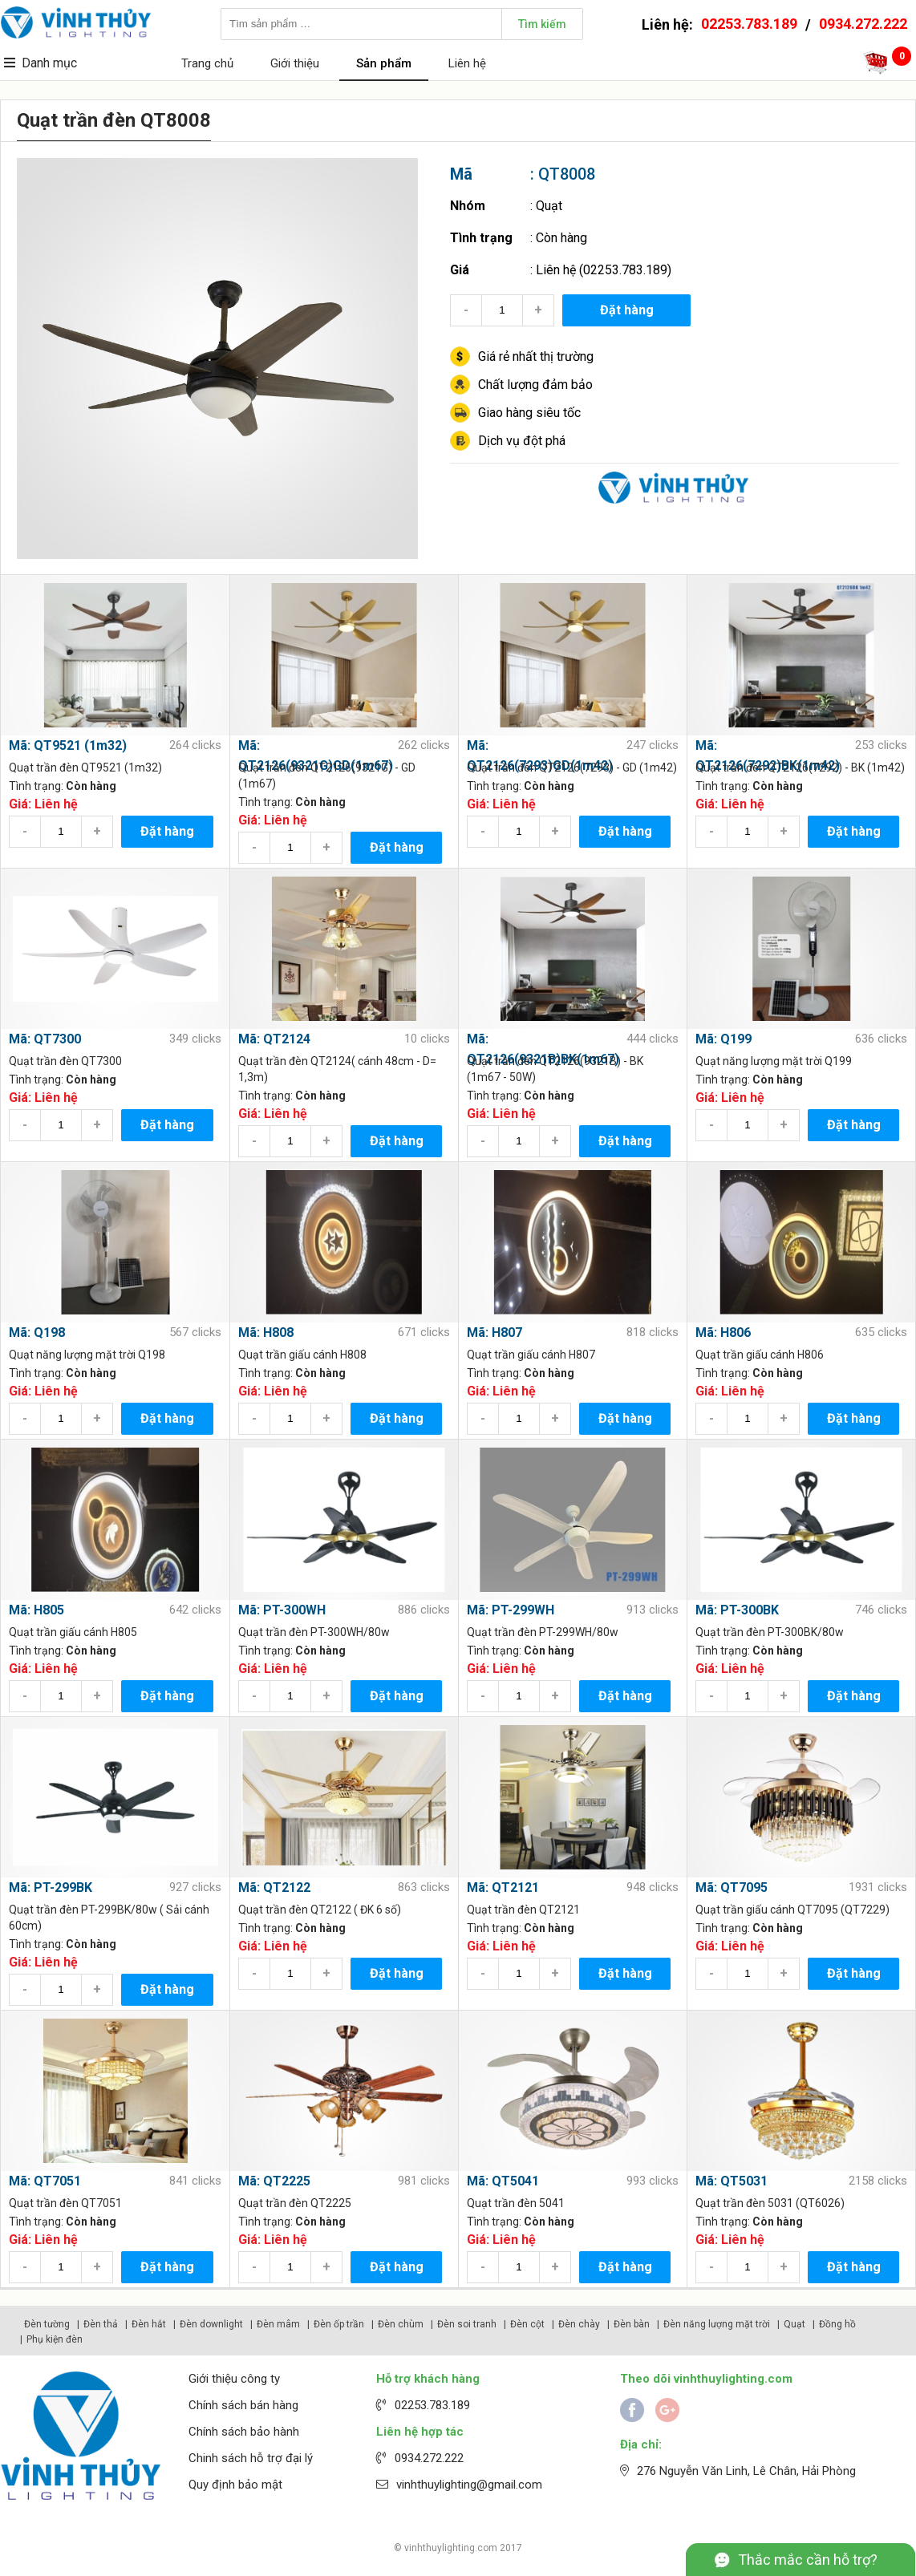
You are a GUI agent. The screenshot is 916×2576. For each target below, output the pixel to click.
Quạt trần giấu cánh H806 (759, 1354)
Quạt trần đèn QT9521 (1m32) (85, 767)
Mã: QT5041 (503, 2181)
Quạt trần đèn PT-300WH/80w (314, 1632)
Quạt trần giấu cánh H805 (73, 1632)
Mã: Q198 (37, 1332)
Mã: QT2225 (274, 2181)
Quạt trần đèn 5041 (516, 2203)
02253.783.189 (749, 23)
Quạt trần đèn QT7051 (65, 2203)
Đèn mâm (278, 2324)
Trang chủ (207, 63)
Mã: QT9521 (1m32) (68, 745)
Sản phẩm (383, 63)
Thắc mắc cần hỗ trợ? (807, 2559)
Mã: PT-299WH (510, 1610)
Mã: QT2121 (503, 1887)
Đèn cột (527, 2324)
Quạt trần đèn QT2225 (294, 2203)
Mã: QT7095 (731, 1887)
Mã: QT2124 (274, 1039)
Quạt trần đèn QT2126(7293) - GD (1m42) (572, 767)
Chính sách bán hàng (243, 2405)
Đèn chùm (401, 2324)
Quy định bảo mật (235, 2484)
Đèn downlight (211, 2324)
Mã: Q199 (723, 1039)
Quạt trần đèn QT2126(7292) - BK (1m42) (800, 767)
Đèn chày (579, 2324)
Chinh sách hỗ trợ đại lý (250, 2458)
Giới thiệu (294, 63)
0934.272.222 (863, 23)
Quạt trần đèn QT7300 (65, 1061)
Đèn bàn (632, 2324)
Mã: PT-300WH (282, 1610)
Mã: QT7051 (45, 2181)
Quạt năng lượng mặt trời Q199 (773, 1061)
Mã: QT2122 (274, 1887)
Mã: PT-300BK (737, 1610)
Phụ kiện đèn (54, 2339)
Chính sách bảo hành (243, 2431)
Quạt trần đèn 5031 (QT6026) (770, 2203)
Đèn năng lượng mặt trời (716, 2324)
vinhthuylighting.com (450, 2548)
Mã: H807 (494, 1332)
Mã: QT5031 (731, 2181)
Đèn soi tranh (467, 2324)
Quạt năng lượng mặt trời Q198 (87, 1354)
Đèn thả (100, 2324)
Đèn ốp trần (339, 2324)
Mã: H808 (266, 1332)
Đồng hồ (837, 2324)
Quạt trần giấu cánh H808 (302, 1354)
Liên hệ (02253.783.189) (603, 269)
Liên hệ (467, 63)
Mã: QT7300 (45, 1039)
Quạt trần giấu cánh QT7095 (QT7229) (792, 1909)
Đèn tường (47, 2324)
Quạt (549, 205)
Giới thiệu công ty (234, 2378)
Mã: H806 (723, 1332)
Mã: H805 (36, 1610)
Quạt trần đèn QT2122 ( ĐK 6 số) (319, 1909)
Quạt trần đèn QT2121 (523, 1909)
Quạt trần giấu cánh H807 (531, 1354)
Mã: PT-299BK (50, 1887)
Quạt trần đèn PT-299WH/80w (542, 1632)
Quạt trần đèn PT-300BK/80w (769, 1632)
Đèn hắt (149, 2324)
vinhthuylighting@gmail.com (469, 2484)
